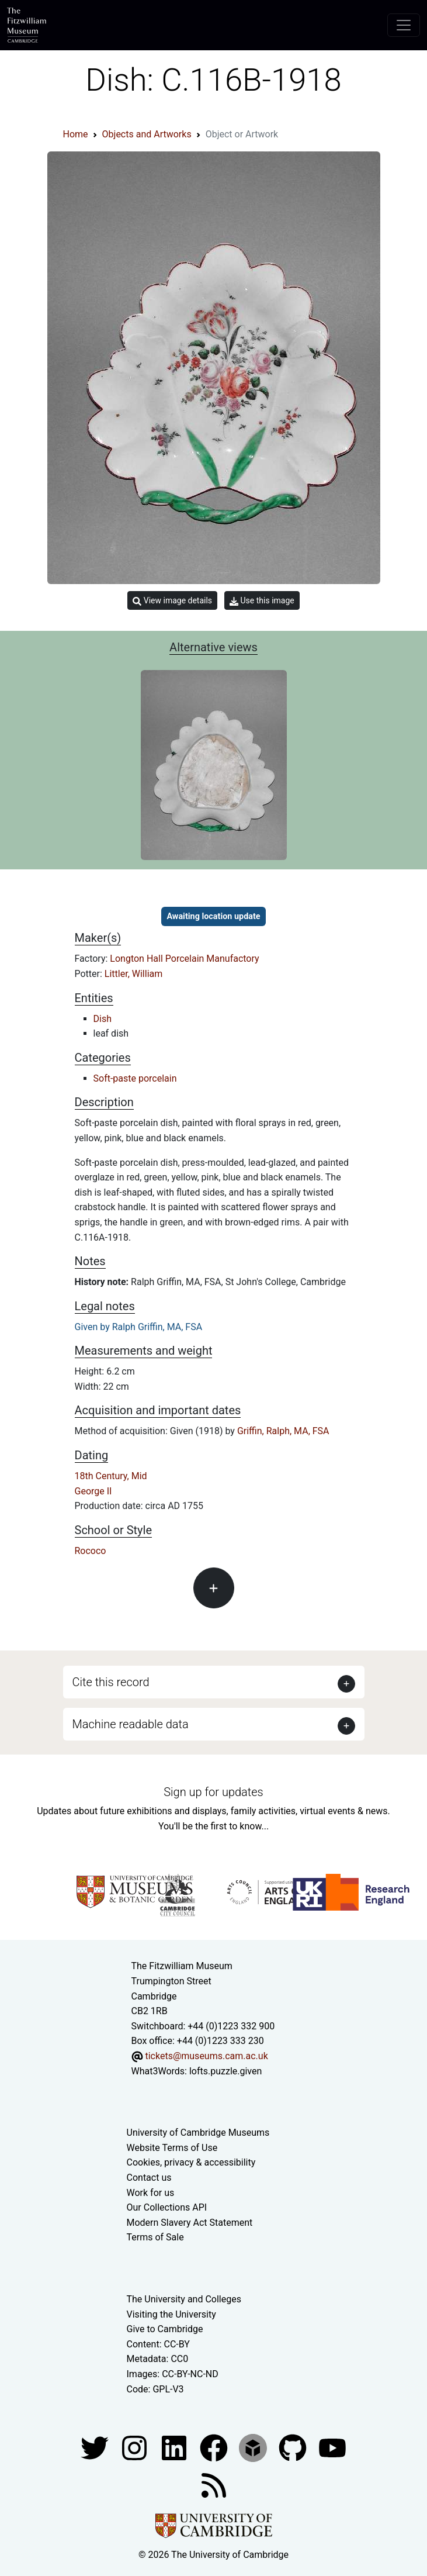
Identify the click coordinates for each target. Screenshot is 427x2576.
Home (75, 134)
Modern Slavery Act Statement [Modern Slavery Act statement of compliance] (190, 2222)
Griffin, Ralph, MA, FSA (283, 1431)
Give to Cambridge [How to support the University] (165, 2329)
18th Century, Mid (111, 1476)
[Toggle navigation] (403, 25)
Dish (102, 1018)
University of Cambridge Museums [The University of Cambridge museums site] (198, 2132)
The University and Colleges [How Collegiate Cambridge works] (184, 2299)
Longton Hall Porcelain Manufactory (184, 958)
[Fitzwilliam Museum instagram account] (135, 2447)
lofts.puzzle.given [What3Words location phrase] (225, 2071)
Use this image (262, 601)
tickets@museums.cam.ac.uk (206, 2056)
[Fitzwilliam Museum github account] (294, 2447)
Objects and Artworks (147, 134)
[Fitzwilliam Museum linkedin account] (215, 2447)
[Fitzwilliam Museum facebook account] (175, 2447)
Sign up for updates (213, 1792)
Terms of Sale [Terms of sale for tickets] (155, 2237)
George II (93, 1491)
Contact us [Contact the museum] (149, 2177)
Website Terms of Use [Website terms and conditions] (172, 2147)
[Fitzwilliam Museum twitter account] (96, 2447)
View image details (172, 601)
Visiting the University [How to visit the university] (171, 2314)
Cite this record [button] (111, 1682)
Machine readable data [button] (130, 1724)
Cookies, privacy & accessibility (191, 2162)
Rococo (90, 1550)
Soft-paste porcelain (135, 1078)
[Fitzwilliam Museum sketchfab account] (254, 2447)
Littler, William (133, 973)
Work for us (151, 2192)
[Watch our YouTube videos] (332, 2447)
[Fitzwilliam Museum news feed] (213, 2484)
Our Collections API (167, 2207)
